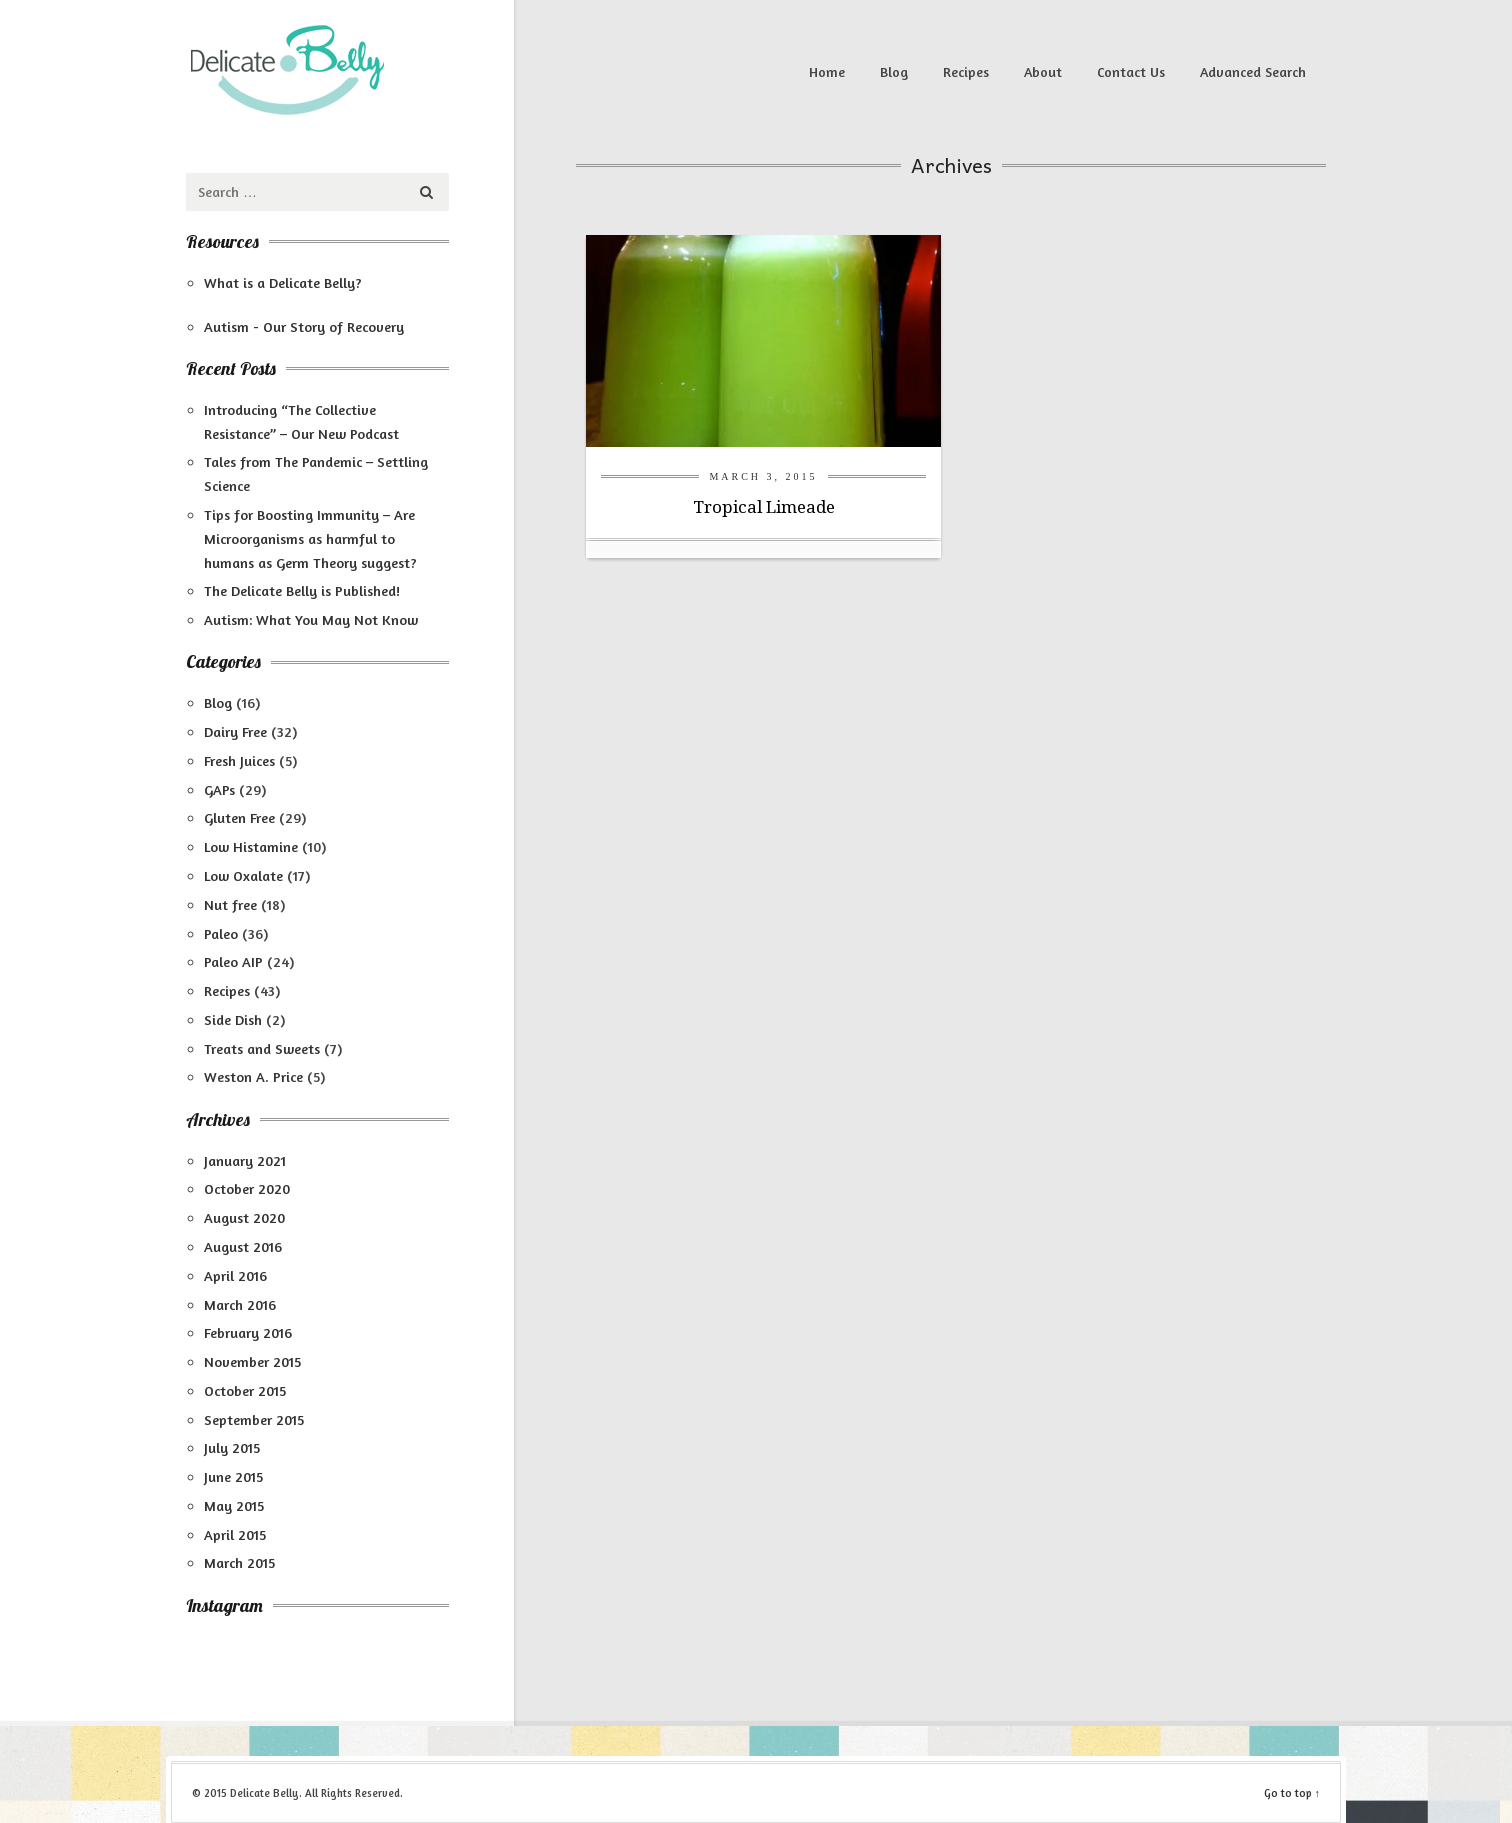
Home (827, 71)
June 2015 (233, 1476)
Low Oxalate (243, 875)
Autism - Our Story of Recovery (304, 326)
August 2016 (243, 1246)
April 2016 (235, 1275)
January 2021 (245, 1160)
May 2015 (234, 1505)
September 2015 (254, 1419)
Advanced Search (1253, 71)
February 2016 (248, 1332)
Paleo (221, 933)
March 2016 (240, 1304)
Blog (894, 71)
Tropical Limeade (764, 507)
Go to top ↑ (1292, 1793)
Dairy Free (235, 731)
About (1043, 71)
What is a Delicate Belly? (283, 282)
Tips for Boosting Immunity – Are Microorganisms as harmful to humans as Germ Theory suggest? (310, 538)
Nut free (230, 904)
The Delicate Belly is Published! (302, 590)
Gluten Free (239, 817)
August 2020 (244, 1217)
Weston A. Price (253, 1076)
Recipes (966, 71)
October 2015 (245, 1390)
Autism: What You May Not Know (311, 619)
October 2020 (247, 1188)
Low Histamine (251, 846)
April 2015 (235, 1534)
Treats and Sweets (262, 1048)
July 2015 (232, 1447)
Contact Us (1131, 71)
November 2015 (252, 1361)
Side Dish (233, 1019)
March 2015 (239, 1562)
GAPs (219, 789)
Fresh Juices (239, 760)
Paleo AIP (233, 961)
